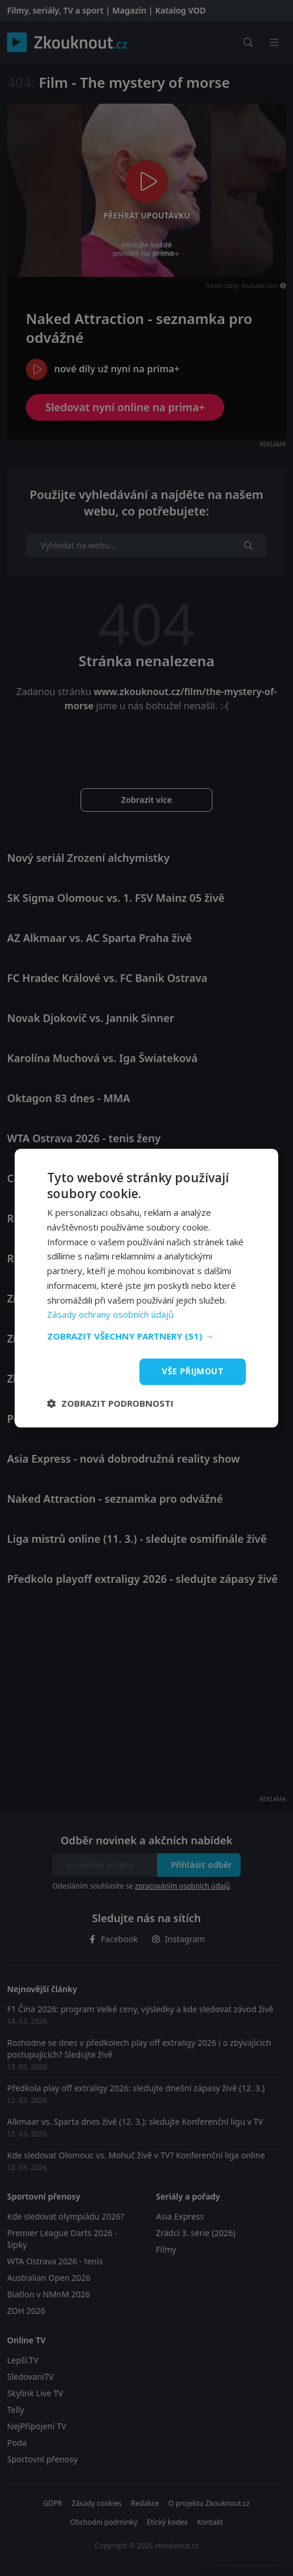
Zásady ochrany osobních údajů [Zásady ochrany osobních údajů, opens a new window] (110, 1315)
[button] (146, 1336)
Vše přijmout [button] (193, 1371)
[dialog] (146, 1288)
